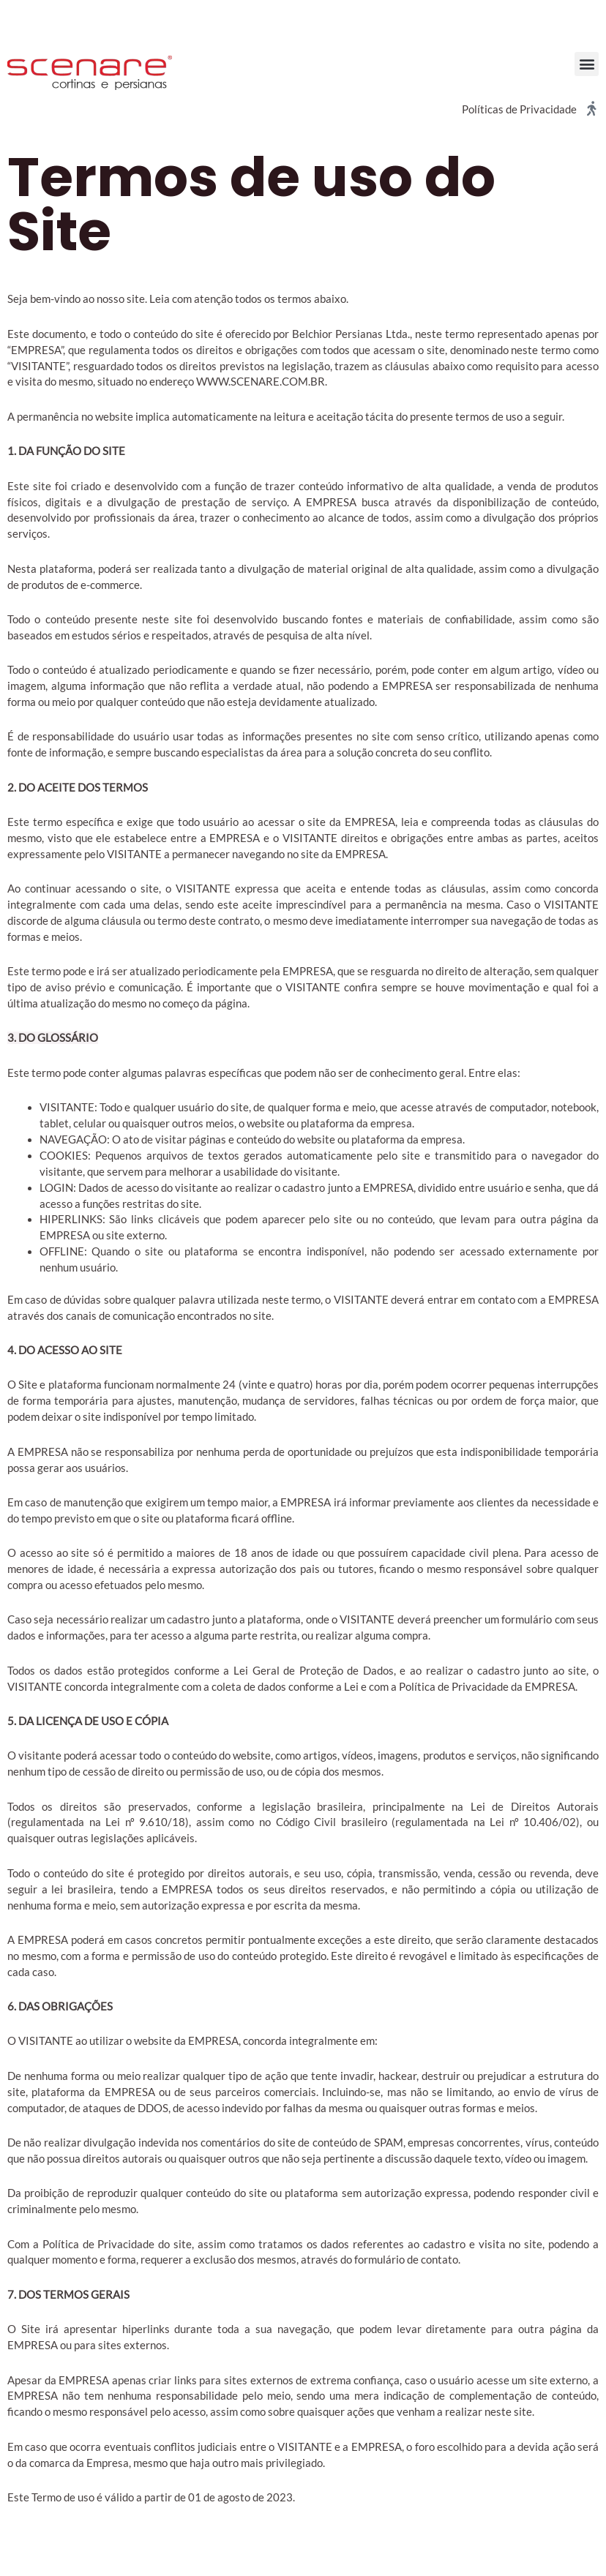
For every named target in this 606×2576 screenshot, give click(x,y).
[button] (587, 64)
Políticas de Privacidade (519, 109)
